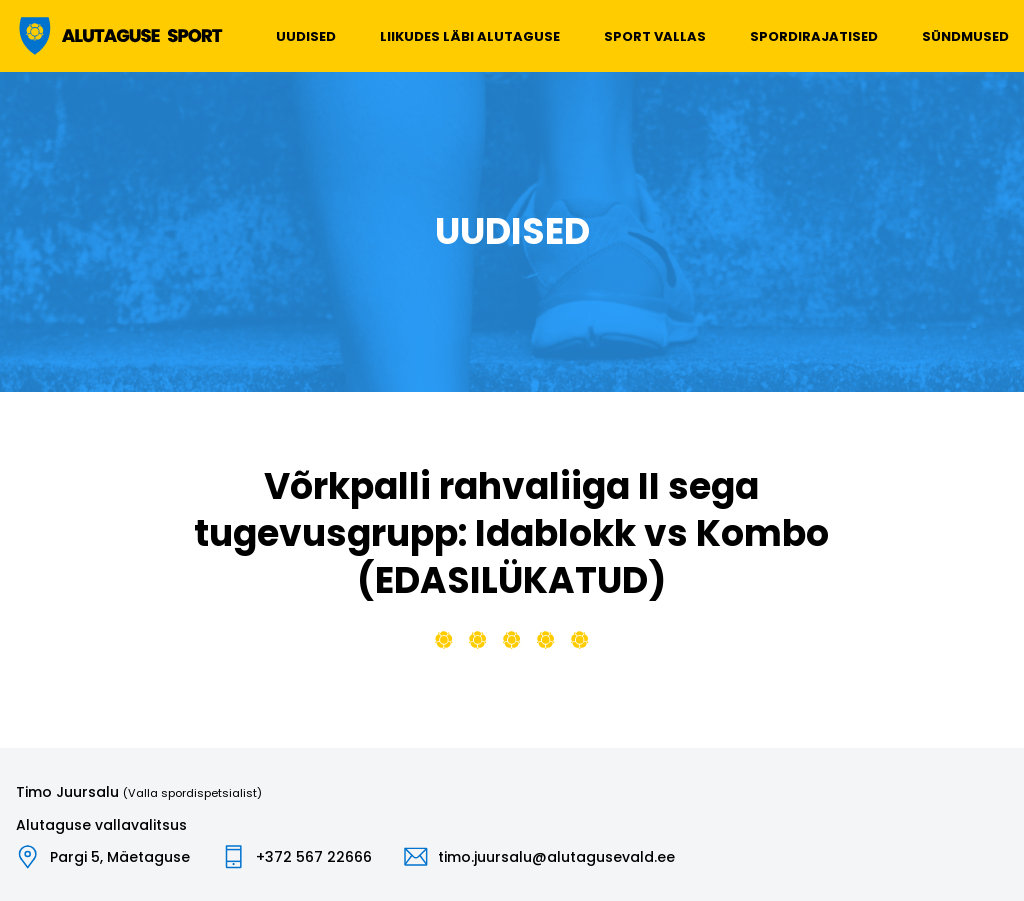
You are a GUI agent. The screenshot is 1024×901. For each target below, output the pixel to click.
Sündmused (965, 36)
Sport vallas (655, 36)
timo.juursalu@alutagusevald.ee (556, 857)
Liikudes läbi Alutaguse (470, 36)
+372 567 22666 (314, 857)
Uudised (306, 36)
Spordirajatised (814, 36)
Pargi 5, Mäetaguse (120, 857)
